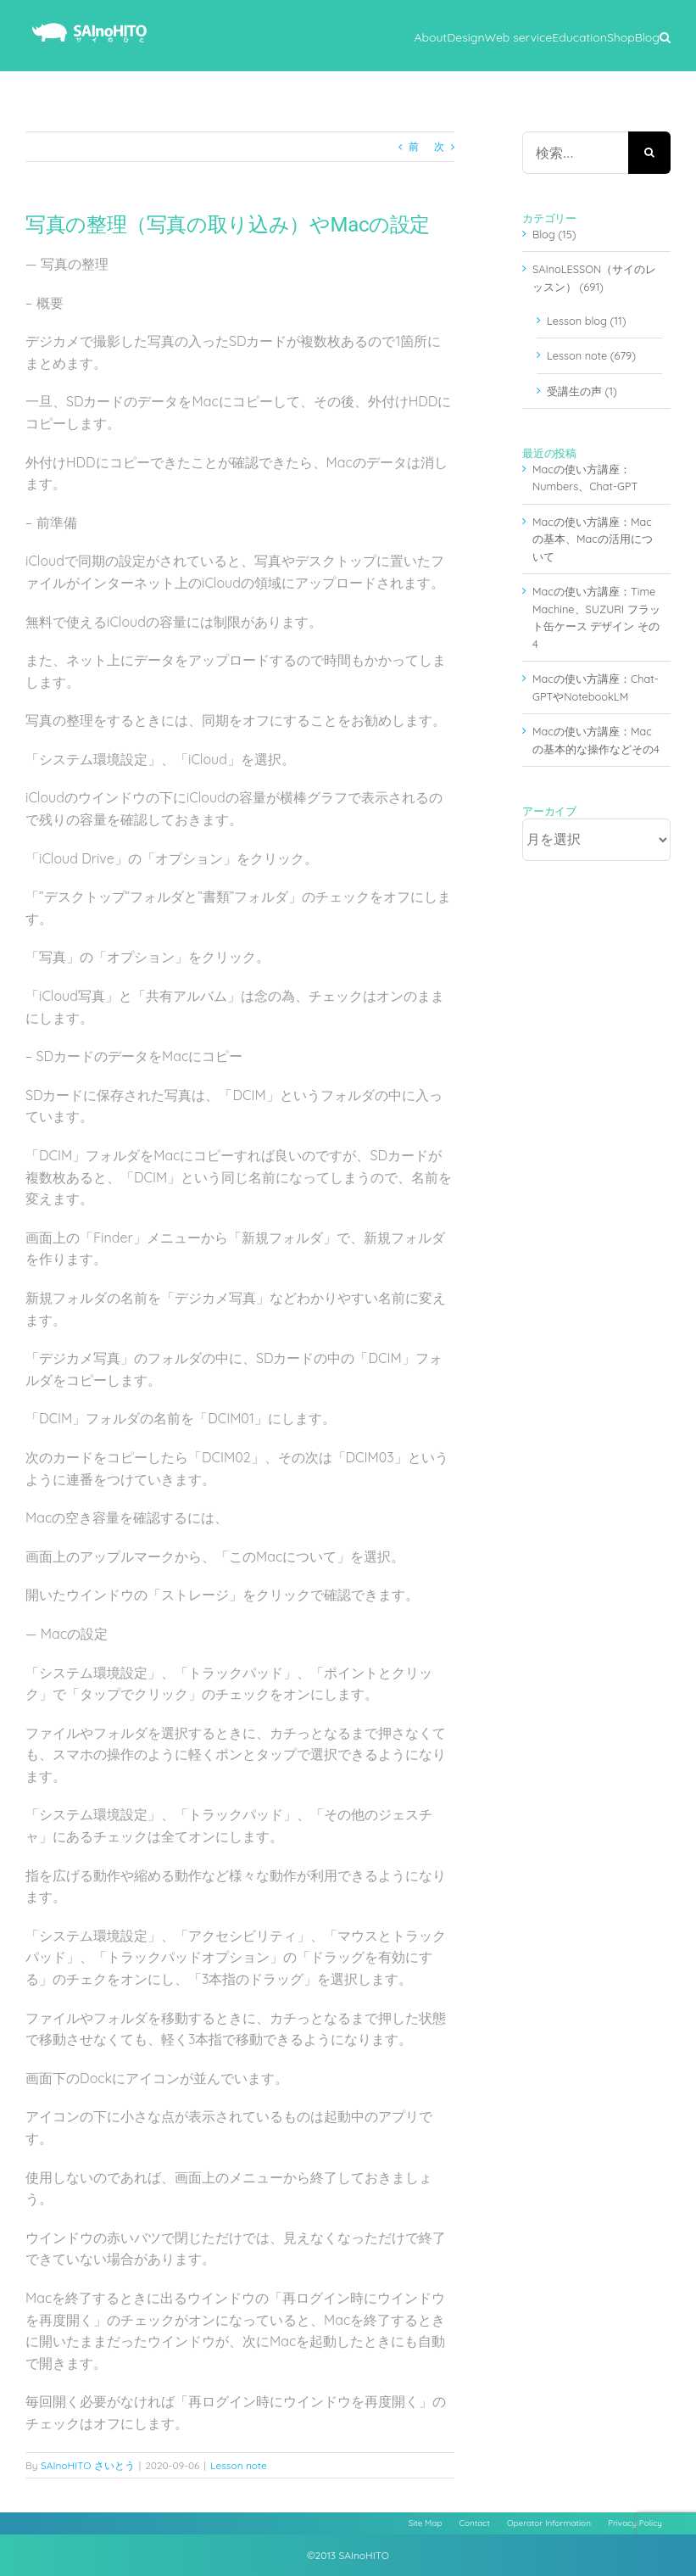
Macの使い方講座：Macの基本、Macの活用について (592, 539)
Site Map (426, 2523)
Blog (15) (554, 234)
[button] (665, 35)
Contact (474, 2523)
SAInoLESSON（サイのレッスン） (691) (594, 277)
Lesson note (238, 2465)
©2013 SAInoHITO (348, 2555)
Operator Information (549, 2523)
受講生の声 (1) (582, 391)
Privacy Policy (635, 2523)
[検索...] (575, 152)
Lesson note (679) (591, 355)
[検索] (649, 152)
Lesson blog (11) (586, 320)
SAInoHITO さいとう (88, 2465)
